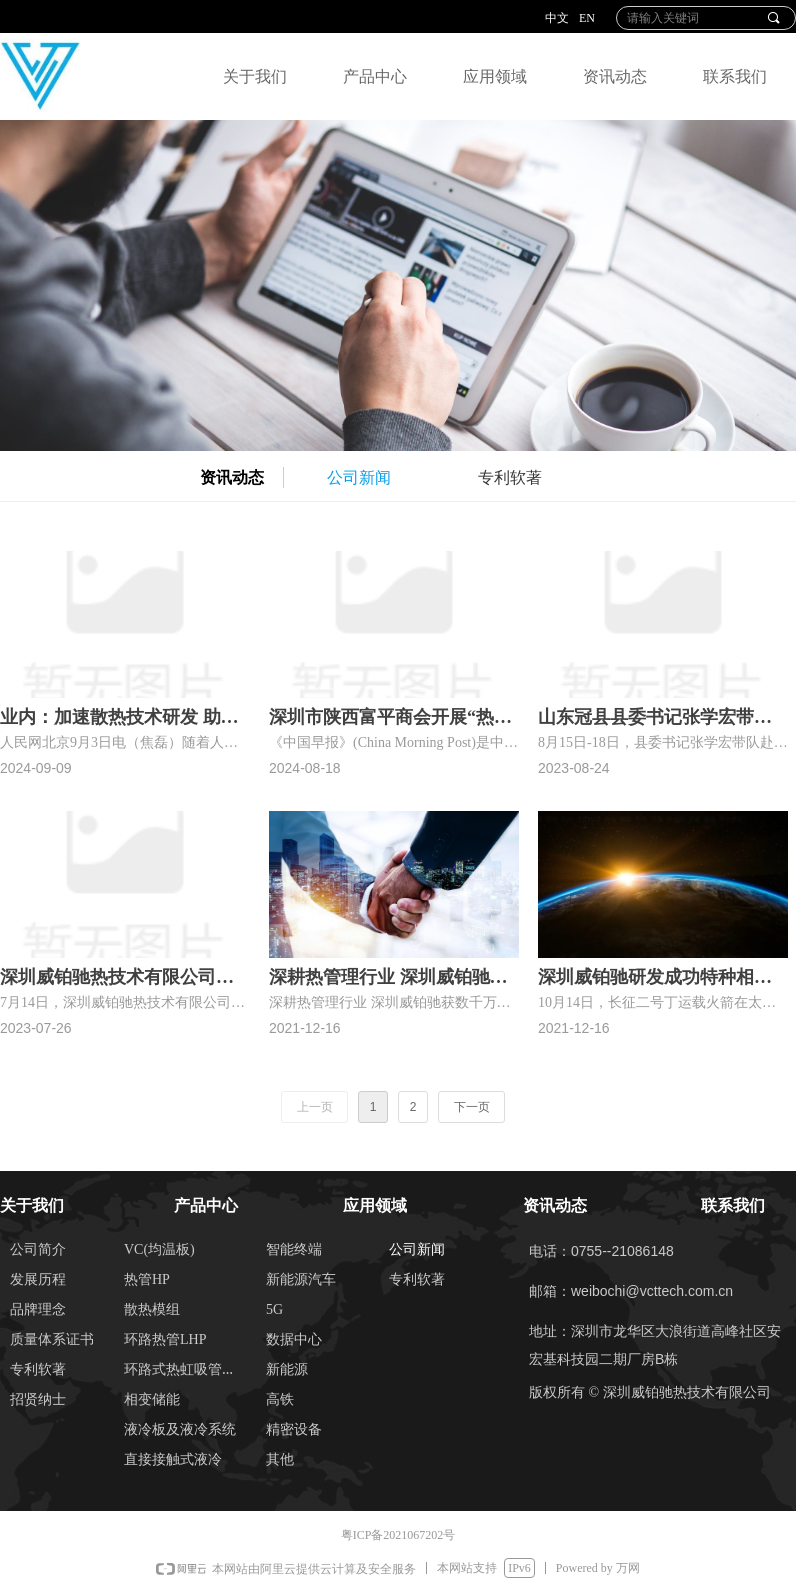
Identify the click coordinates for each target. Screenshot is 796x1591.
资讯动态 (615, 76)
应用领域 (495, 76)
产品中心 (375, 76)
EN (587, 18)
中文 (557, 18)
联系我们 (735, 76)
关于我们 (255, 76)
